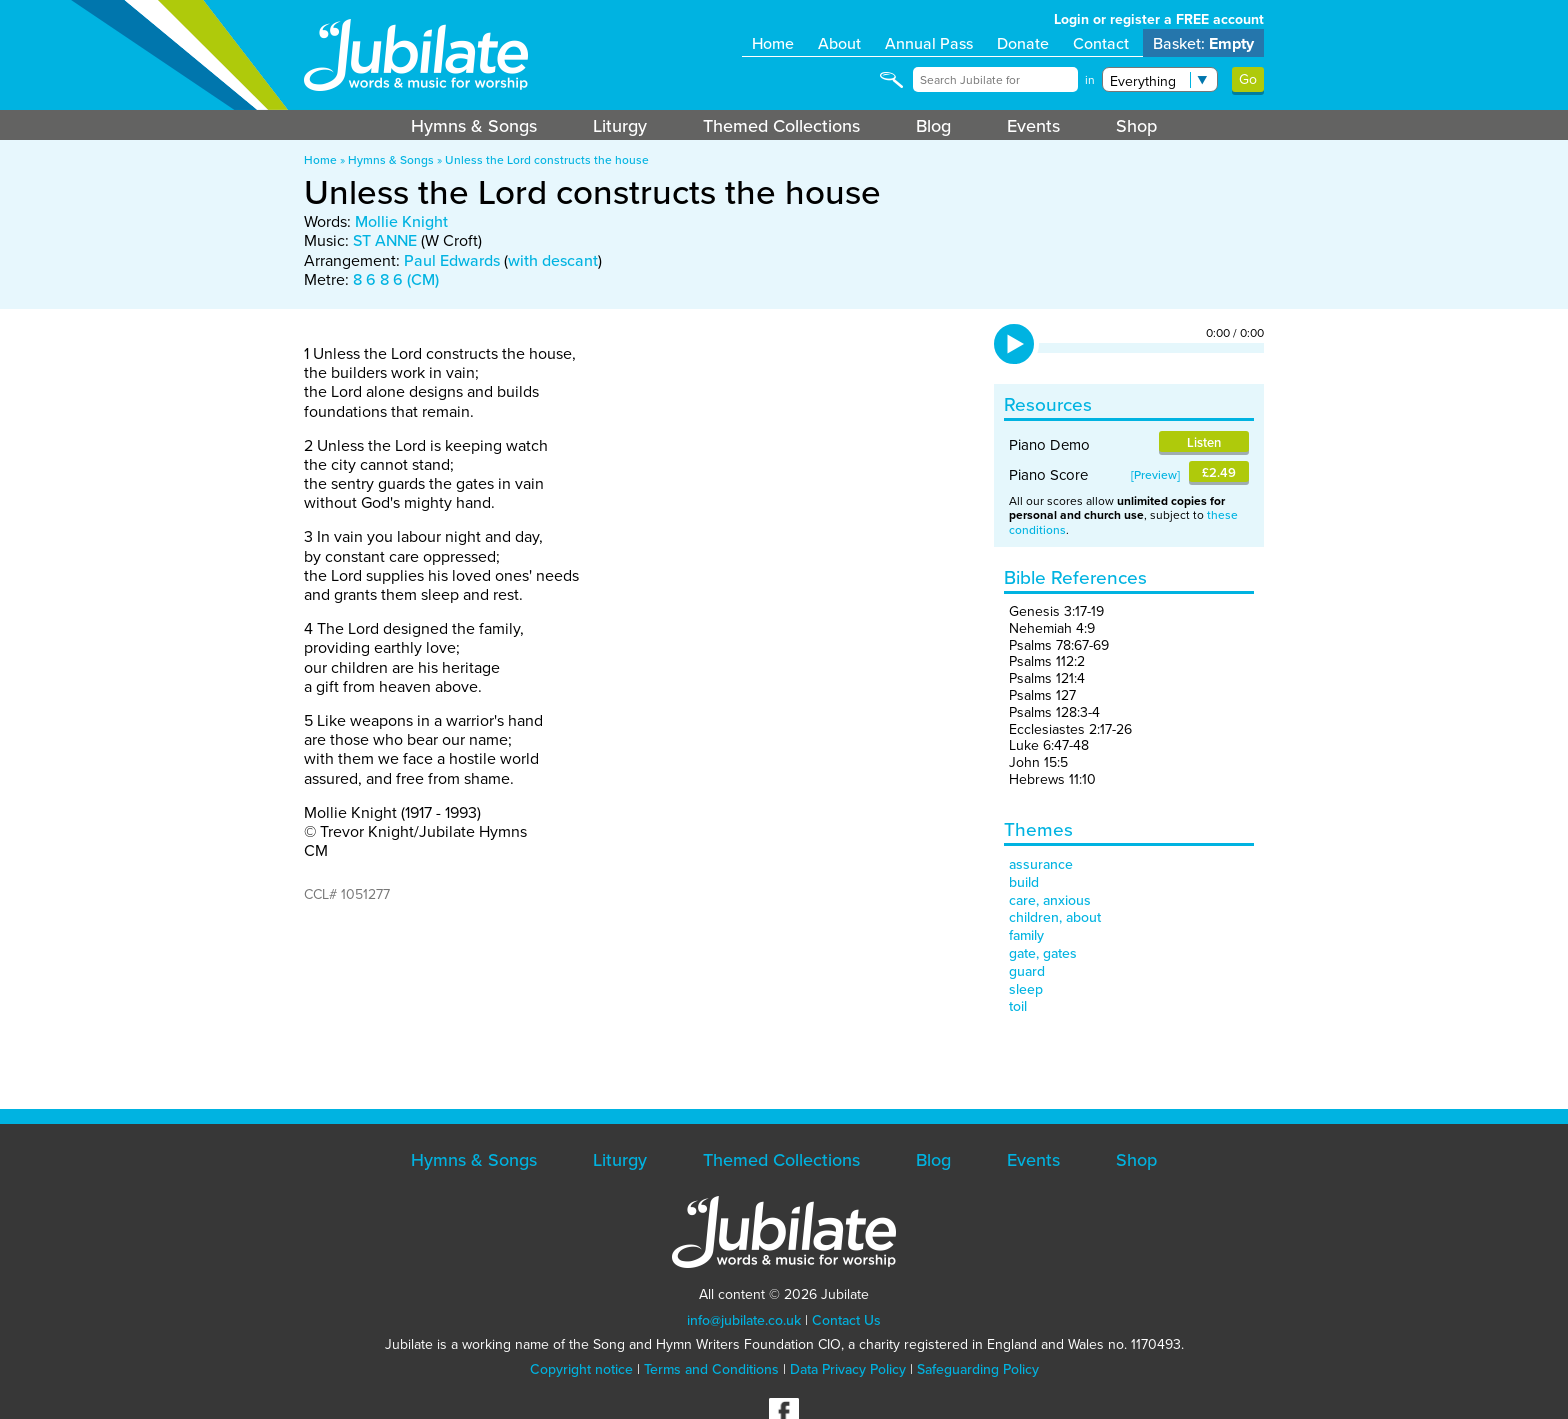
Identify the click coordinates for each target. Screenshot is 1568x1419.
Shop (1136, 125)
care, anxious (1050, 900)
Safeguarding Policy (978, 1369)
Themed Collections (781, 125)
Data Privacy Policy (848, 1369)
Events (1033, 125)
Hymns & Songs (474, 125)
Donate (1023, 43)
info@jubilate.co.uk (744, 1320)
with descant (553, 260)
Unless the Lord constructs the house (547, 159)
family (1026, 935)
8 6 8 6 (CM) (396, 279)
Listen (1204, 442)
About (839, 43)
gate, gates (1043, 953)
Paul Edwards (452, 260)
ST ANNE (385, 240)
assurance (1041, 864)
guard (1027, 971)
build (1024, 882)
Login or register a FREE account (1159, 19)
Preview (1155, 474)
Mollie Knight (401, 221)
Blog (933, 125)
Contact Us (846, 1320)
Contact (1101, 43)
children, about (1055, 917)
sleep (1026, 989)
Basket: (1203, 43)
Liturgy (620, 125)
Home (773, 43)
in (1090, 80)
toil (1018, 1006)
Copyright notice (581, 1369)
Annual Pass (929, 43)
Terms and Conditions (711, 1369)
